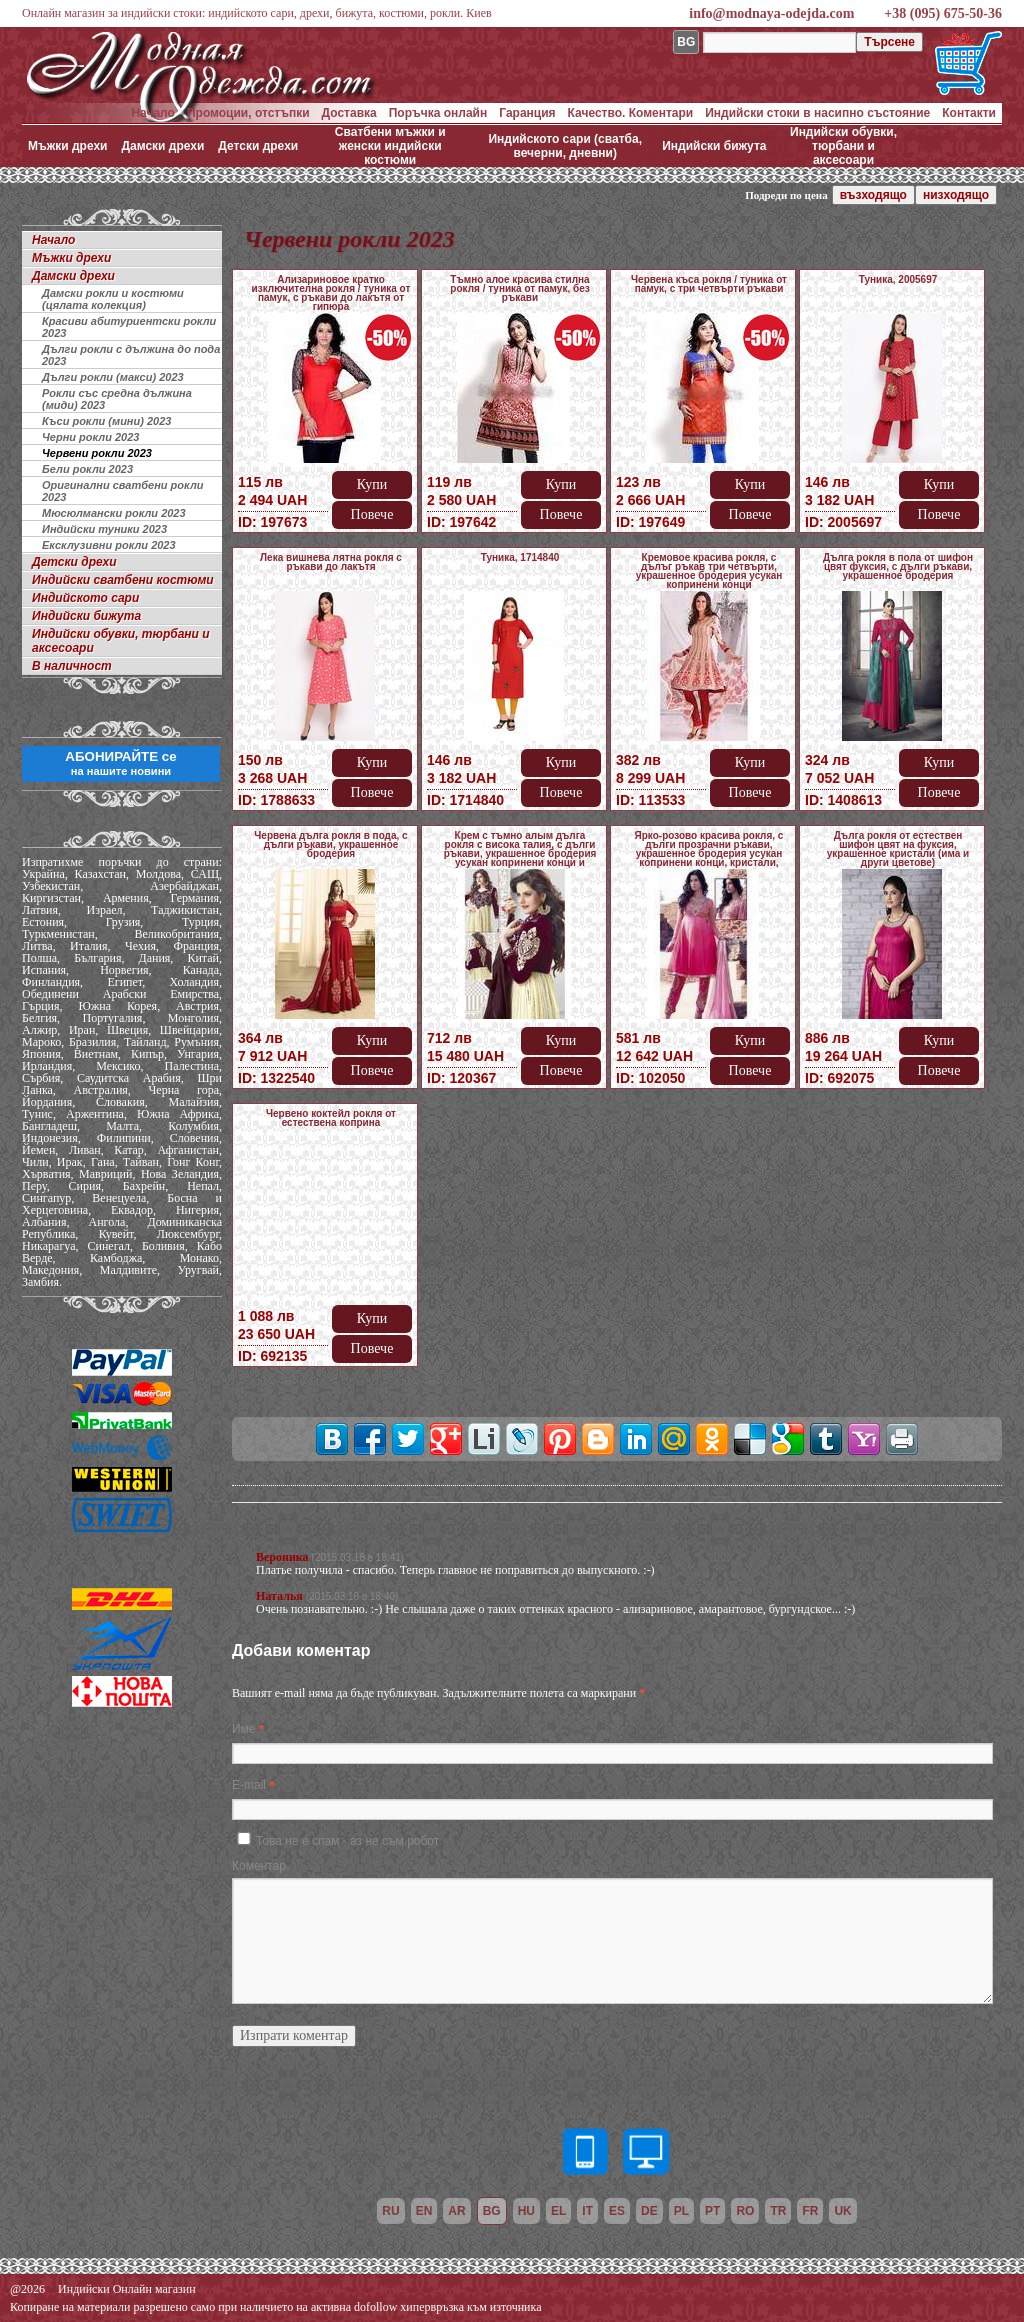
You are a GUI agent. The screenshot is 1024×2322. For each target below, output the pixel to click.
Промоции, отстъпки (248, 113)
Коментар (259, 1866)
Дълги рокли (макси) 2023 (113, 377)
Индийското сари (85, 598)
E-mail (249, 1785)
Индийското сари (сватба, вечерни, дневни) (565, 146)
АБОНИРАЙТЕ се (120, 763)
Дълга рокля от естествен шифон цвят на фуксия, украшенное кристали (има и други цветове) (898, 849)
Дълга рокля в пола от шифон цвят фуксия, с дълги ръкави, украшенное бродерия (898, 566)
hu (526, 2211)
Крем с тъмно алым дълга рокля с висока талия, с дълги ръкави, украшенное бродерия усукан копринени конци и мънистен (520, 853)
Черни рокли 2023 (90, 437)
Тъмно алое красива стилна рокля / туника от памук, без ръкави (519, 288)
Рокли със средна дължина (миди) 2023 (117, 399)
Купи (372, 484)
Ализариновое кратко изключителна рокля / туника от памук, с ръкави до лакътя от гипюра (331, 293)
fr (810, 2211)
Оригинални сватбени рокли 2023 (122, 491)
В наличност (72, 666)
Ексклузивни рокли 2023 (109, 545)
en (424, 2211)
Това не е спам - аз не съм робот (347, 1841)
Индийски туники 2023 (104, 529)
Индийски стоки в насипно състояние (817, 113)
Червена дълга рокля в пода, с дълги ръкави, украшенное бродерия (330, 844)
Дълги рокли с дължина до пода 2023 (131, 355)
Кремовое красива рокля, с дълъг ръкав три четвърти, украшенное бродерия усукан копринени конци (709, 571)
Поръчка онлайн (438, 113)
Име (244, 1729)
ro (745, 2211)
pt (712, 2211)
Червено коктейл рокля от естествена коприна (331, 1118)
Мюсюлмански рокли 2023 (114, 513)
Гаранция (527, 113)
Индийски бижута (714, 146)
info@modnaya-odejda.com (771, 13)
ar (456, 2211)
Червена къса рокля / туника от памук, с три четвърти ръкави (709, 284)
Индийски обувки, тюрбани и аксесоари (843, 146)
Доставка (349, 113)
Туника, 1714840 (520, 557)
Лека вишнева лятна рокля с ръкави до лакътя (331, 562)
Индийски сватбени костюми (123, 580)
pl (681, 2211)
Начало (152, 113)
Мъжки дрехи (67, 146)
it (587, 2211)
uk (842, 2211)
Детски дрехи (258, 146)
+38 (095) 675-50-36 (943, 13)
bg (492, 2211)
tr (778, 2211)
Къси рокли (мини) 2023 (106, 421)
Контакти (969, 113)
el (558, 2211)
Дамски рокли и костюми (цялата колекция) (113, 299)
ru (390, 2211)
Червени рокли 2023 (97, 453)
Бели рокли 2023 (87, 469)
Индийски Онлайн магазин (127, 2289)
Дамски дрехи (162, 146)
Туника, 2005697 (898, 279)
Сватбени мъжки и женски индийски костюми (390, 146)
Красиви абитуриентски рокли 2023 (129, 327)
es (617, 2211)
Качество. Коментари (631, 113)
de (649, 2211)
